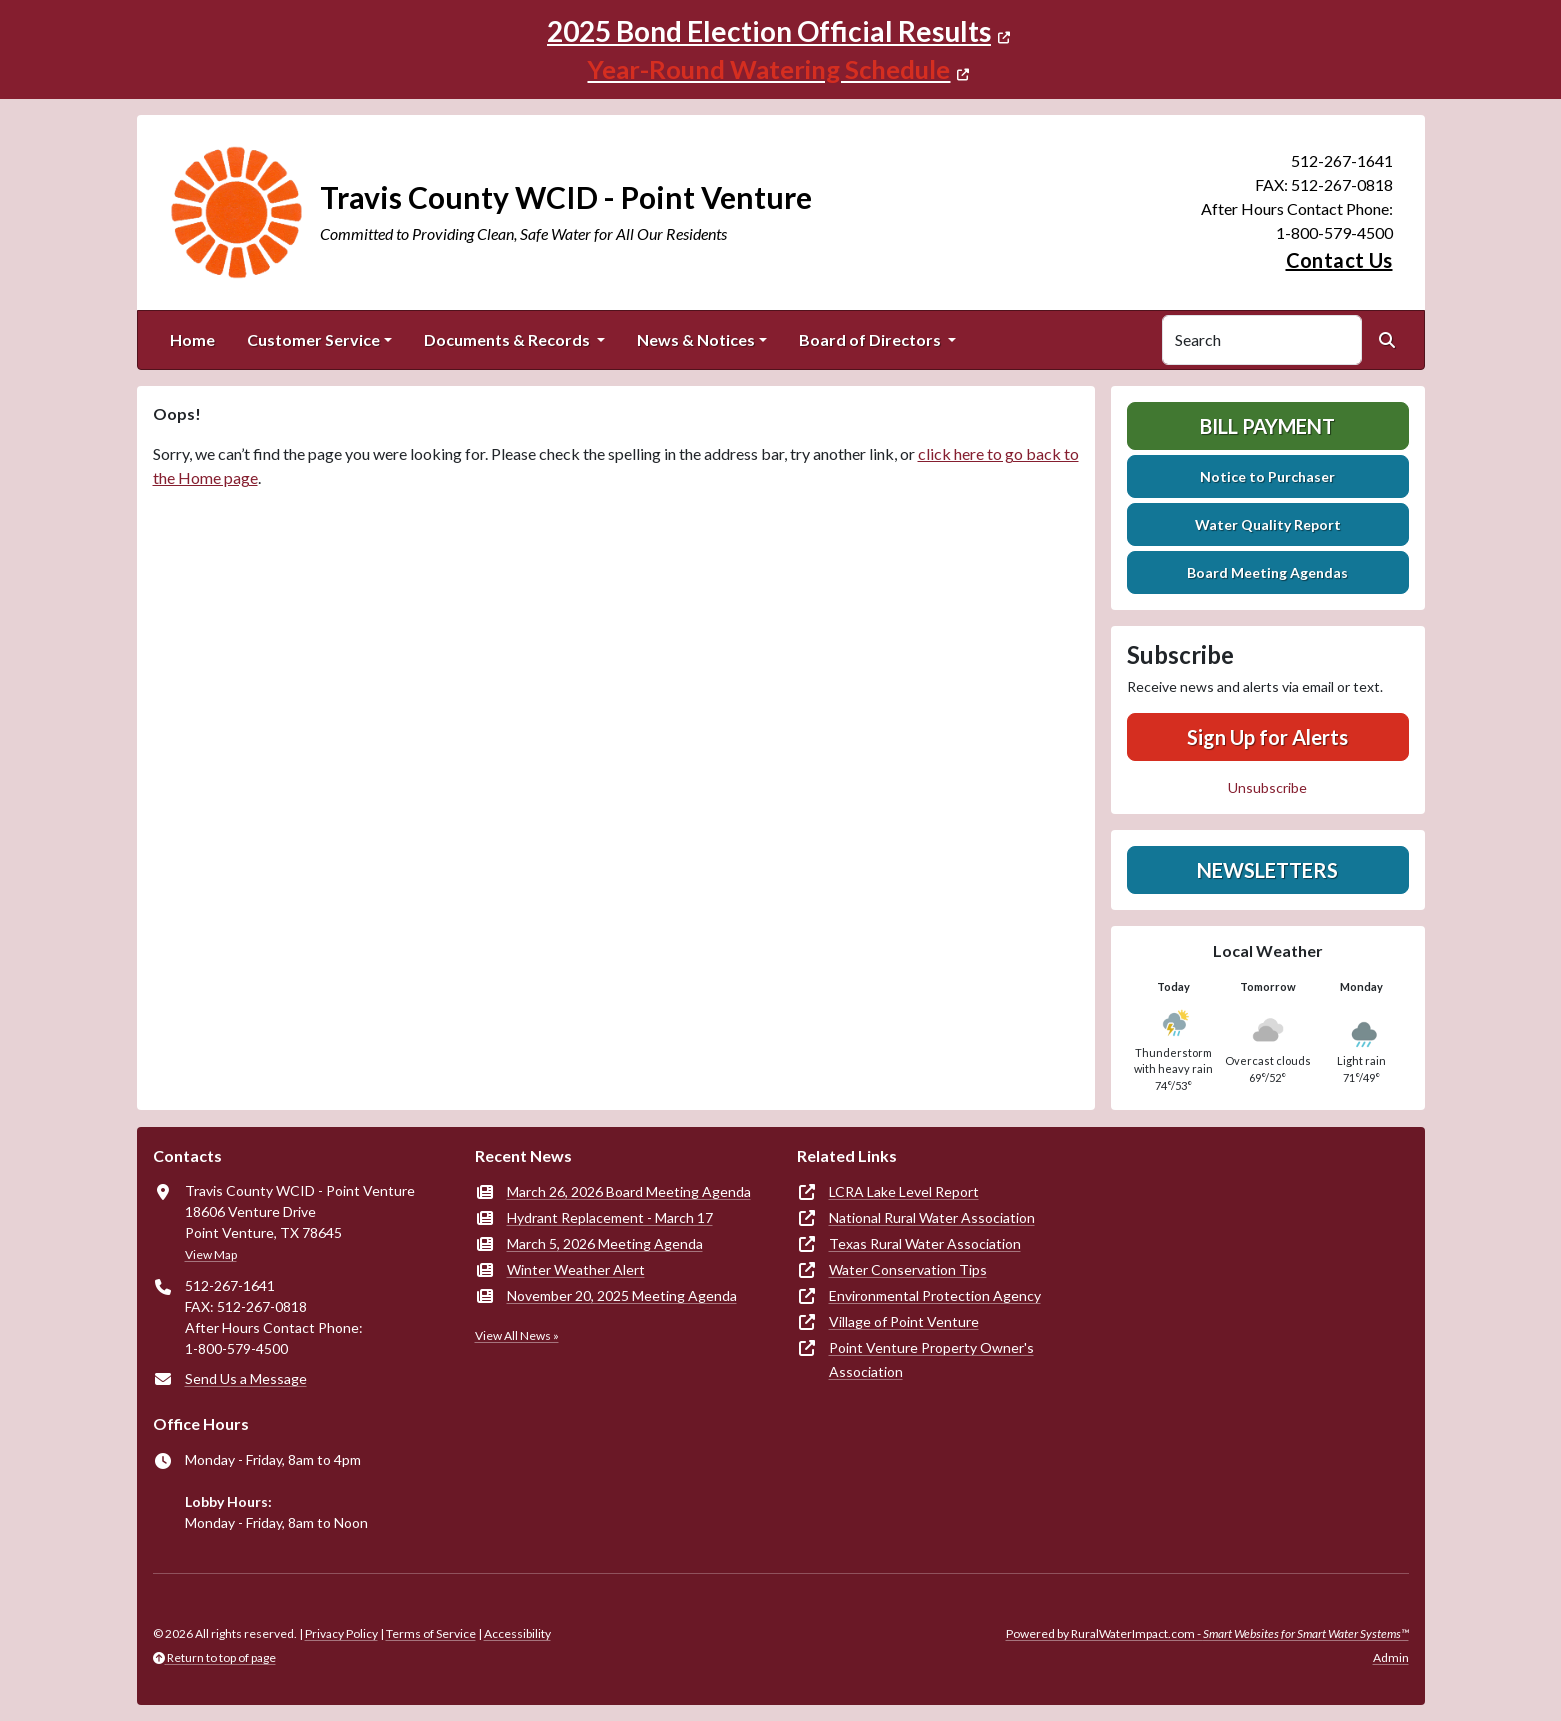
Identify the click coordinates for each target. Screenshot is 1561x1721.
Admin (1391, 1657)
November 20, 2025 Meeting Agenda (622, 1295)
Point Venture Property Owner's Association (931, 1359)
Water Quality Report (1268, 524)
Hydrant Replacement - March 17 (610, 1217)
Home (192, 339)
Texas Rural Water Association (925, 1243)
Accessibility (517, 1633)
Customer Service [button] (313, 339)
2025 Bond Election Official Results (769, 31)
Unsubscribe (1267, 787)
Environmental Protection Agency (935, 1295)
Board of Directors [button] (871, 339)
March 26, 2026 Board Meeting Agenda (629, 1191)
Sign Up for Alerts (1267, 737)
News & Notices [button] (696, 339)
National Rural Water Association (932, 1217)
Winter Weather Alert (576, 1269)
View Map (211, 1254)
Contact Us (1339, 260)
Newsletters (1267, 870)
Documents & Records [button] (508, 339)
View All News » (517, 1335)
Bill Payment (1267, 426)
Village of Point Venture (904, 1321)
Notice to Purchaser (1267, 476)
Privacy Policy (341, 1633)
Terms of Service (431, 1633)
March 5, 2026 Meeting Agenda (605, 1243)
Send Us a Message (246, 1378)
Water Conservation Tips (908, 1269)
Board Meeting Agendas (1267, 572)
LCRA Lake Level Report (904, 1191)
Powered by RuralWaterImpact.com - (1207, 1633)
